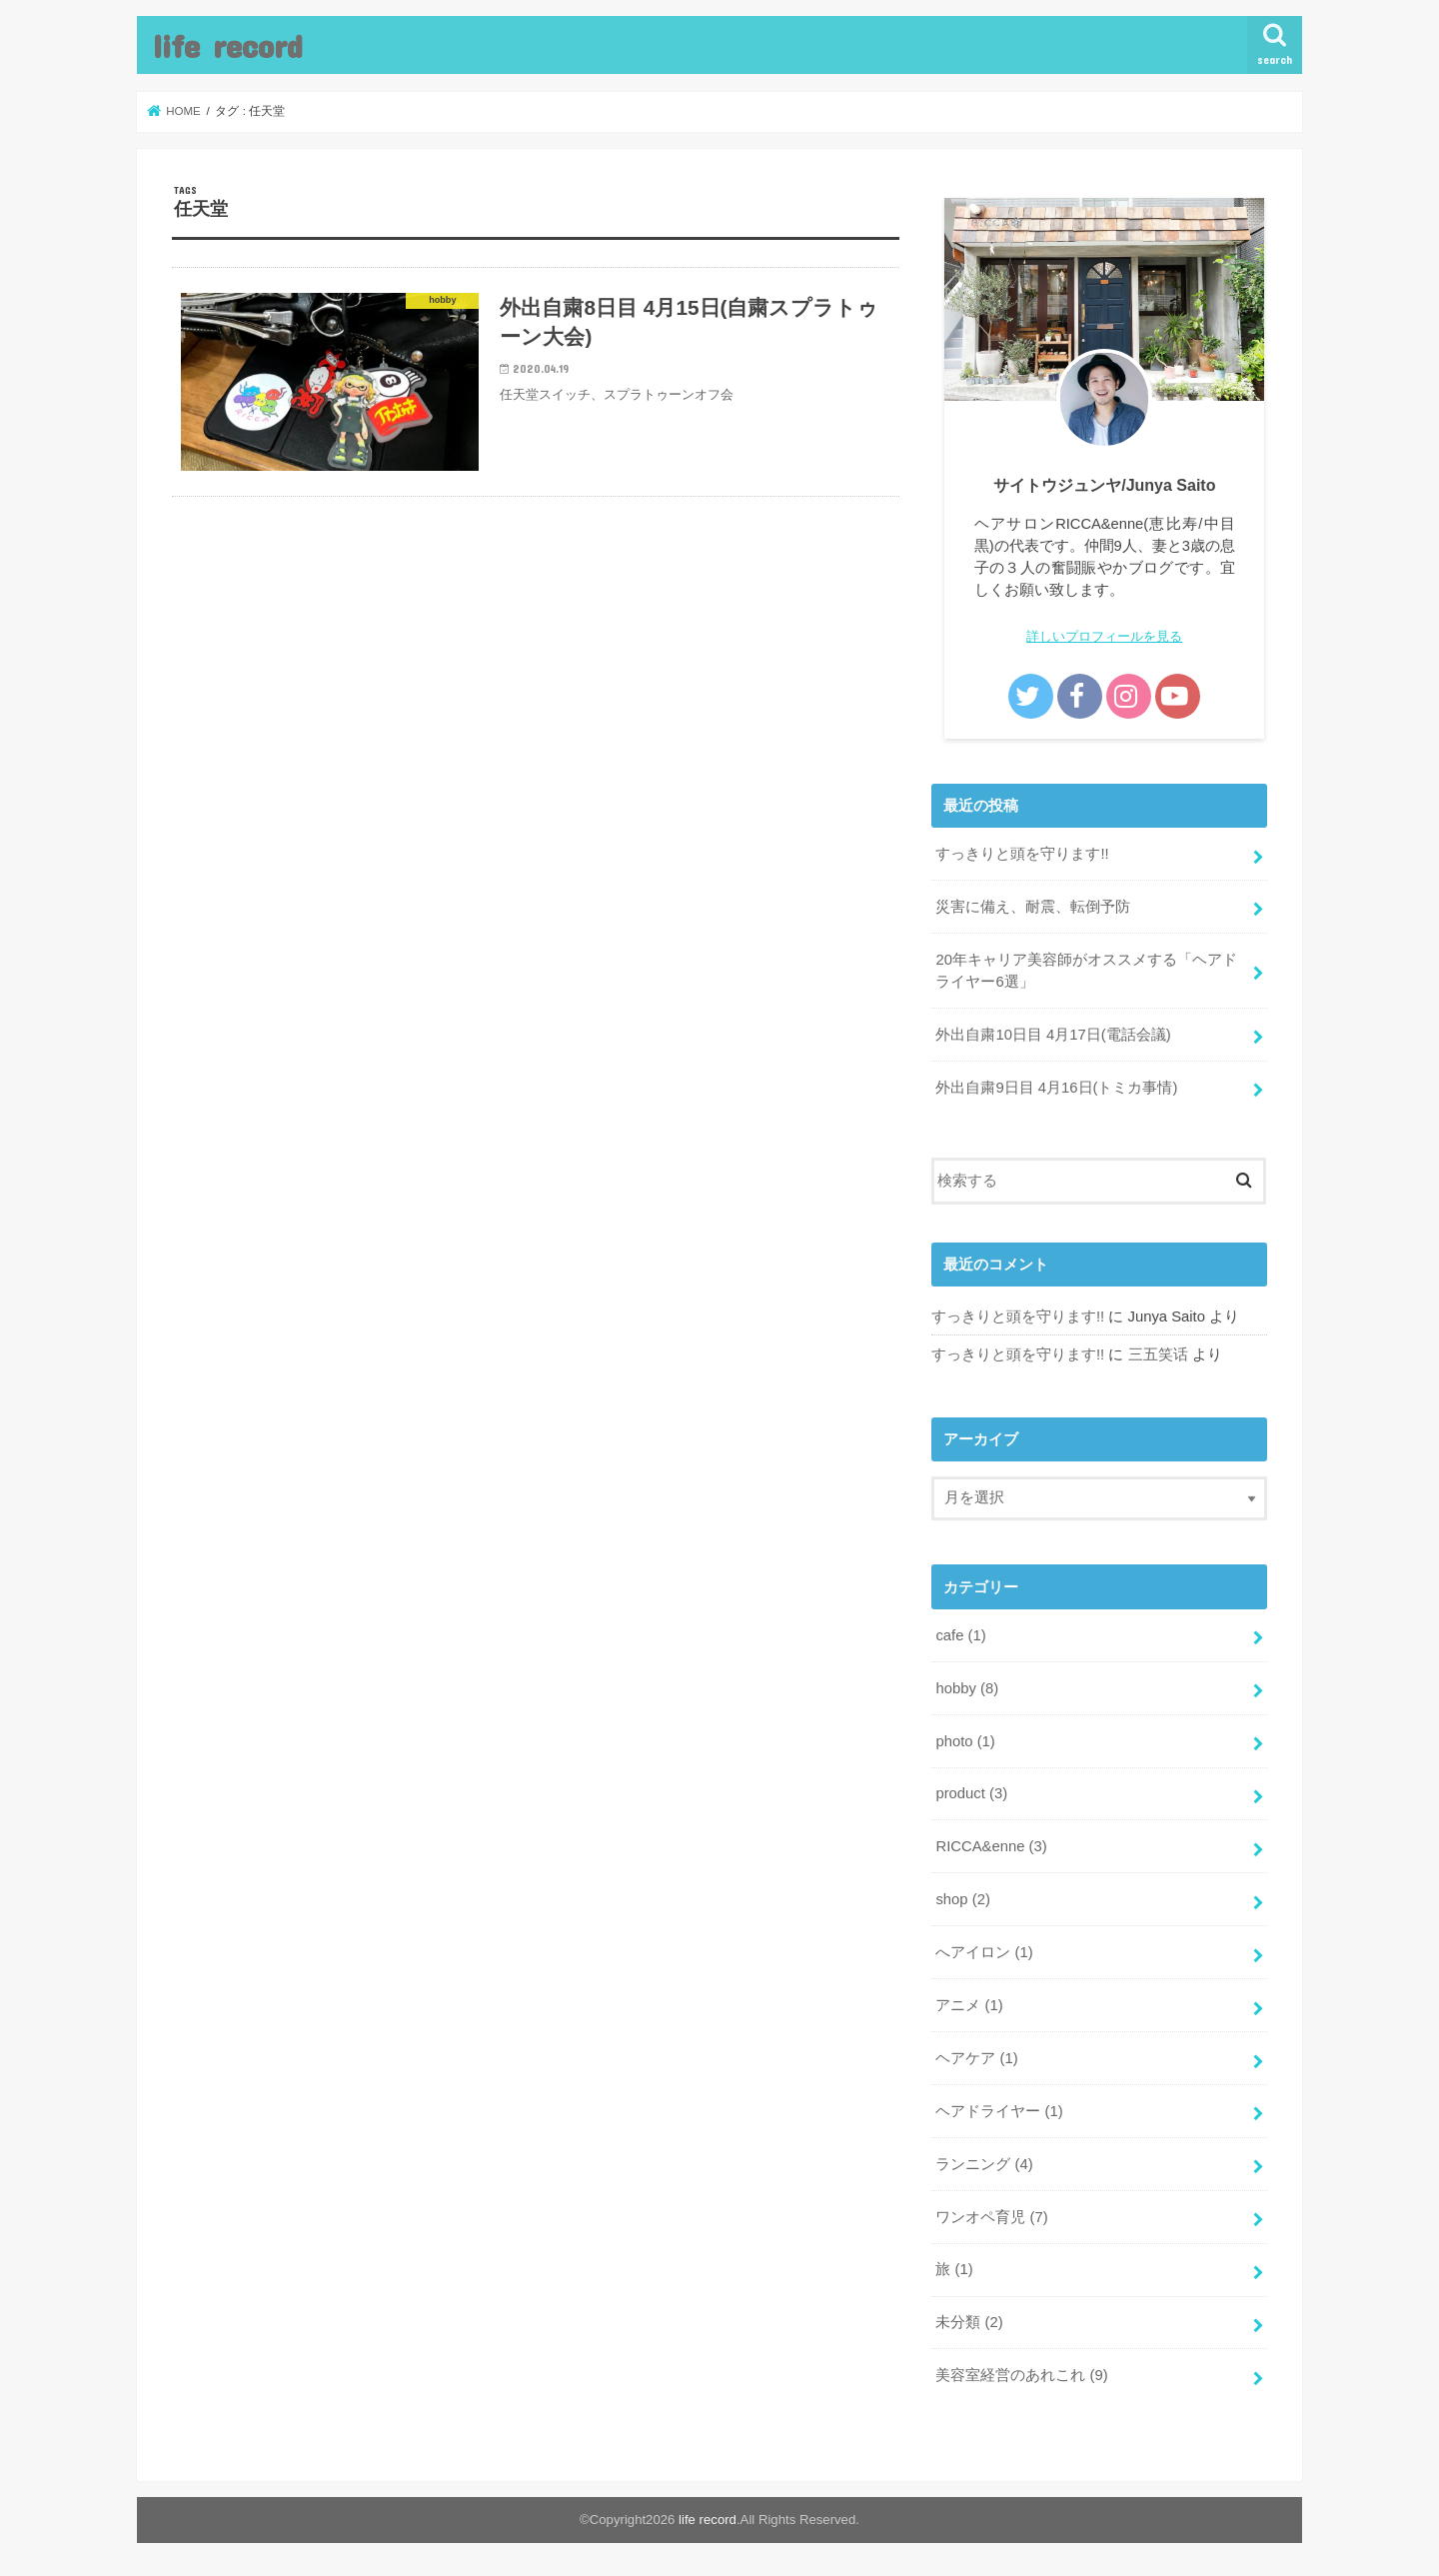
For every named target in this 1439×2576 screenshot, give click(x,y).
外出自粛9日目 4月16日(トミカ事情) (1056, 1088)
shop (962, 1899)
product (971, 1793)
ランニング (983, 2164)
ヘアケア (976, 2058)
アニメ (968, 2005)
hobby (966, 1688)
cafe (960, 1635)
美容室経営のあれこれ (1021, 2375)
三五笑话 (1158, 1354)
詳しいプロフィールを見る (1104, 636)
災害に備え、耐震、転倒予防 (1032, 907)
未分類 (968, 2322)
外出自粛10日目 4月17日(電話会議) (1052, 1035)
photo (964, 1741)
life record (228, 45)
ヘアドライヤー (998, 2111)
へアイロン (983, 1952)
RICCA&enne (990, 1846)
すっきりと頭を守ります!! (1021, 854)
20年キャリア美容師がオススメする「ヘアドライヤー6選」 (1086, 971)
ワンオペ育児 (991, 2217)
